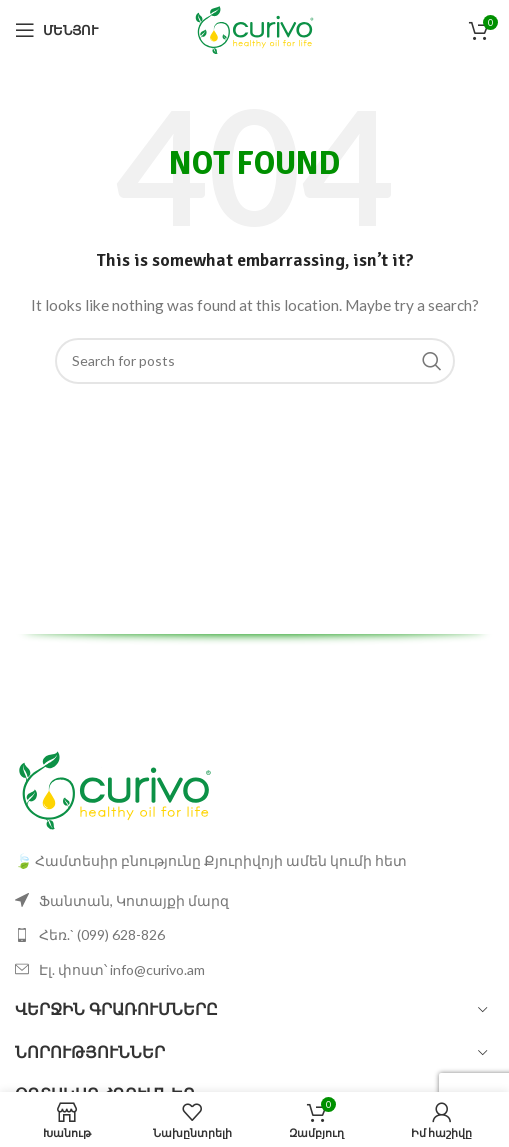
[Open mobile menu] (56, 30)
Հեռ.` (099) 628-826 (102, 934)
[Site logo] (254, 28)
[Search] (255, 361)
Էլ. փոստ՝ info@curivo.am (122, 969)
